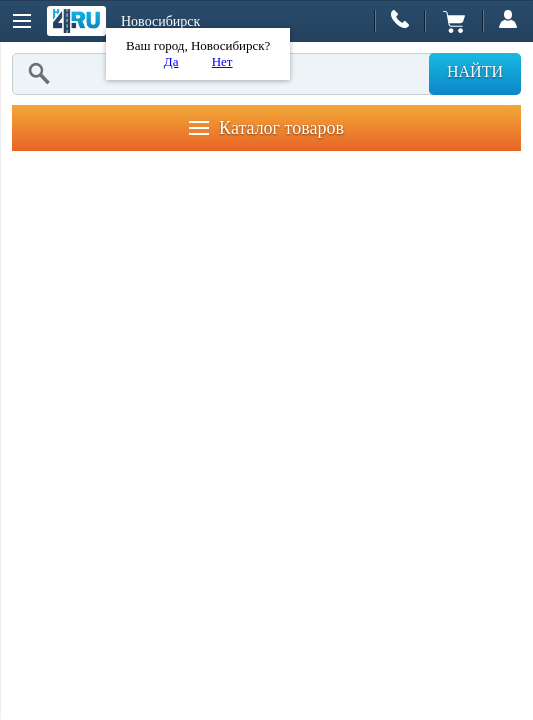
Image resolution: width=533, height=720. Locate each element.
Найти (475, 71)
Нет (222, 61)
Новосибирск (160, 21)
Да (171, 61)
